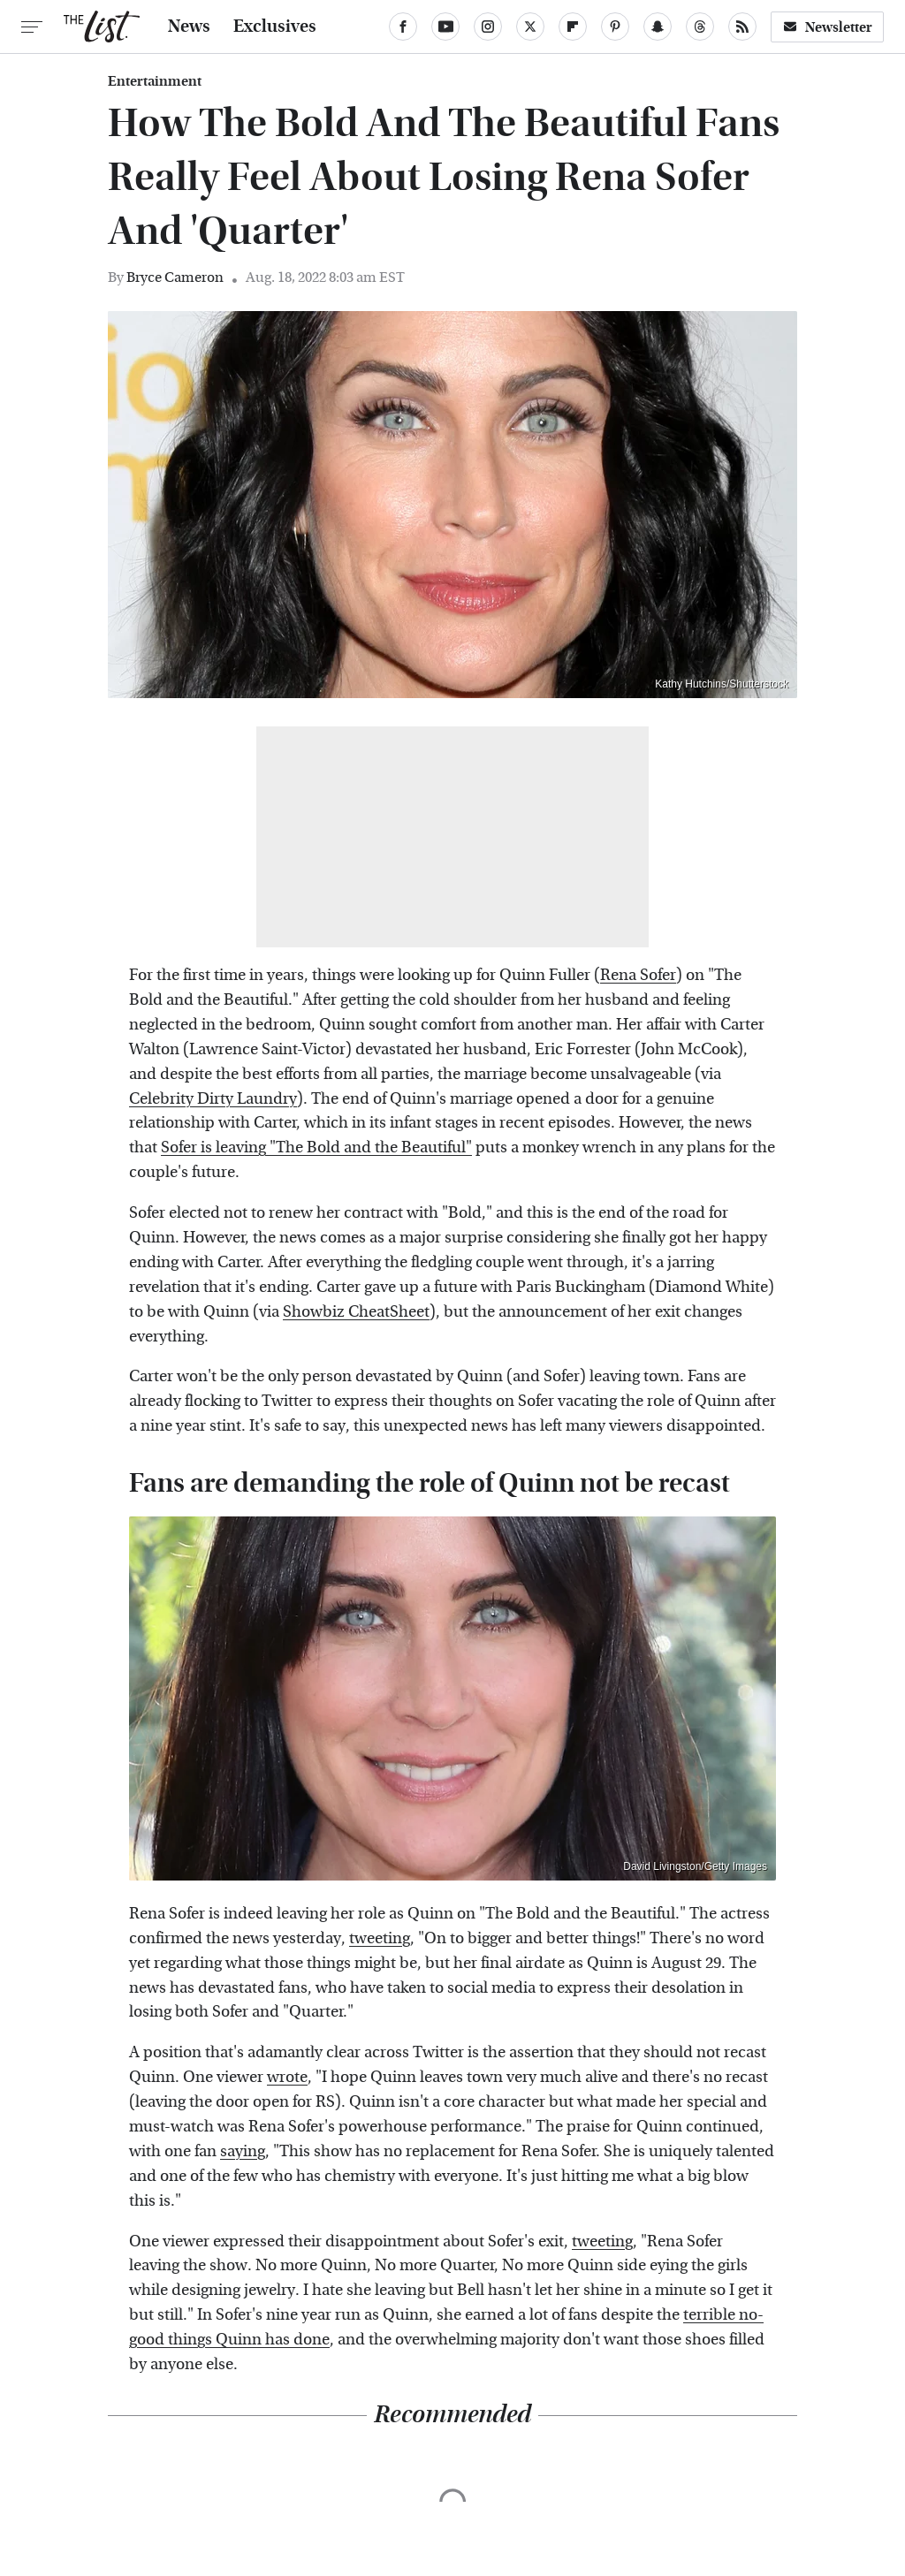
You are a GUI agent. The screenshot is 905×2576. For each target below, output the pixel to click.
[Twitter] (530, 26)
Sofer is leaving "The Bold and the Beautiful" (316, 1147)
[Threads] (700, 26)
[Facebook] (403, 26)
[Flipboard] (573, 26)
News (189, 26)
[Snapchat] (657, 26)
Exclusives (274, 26)
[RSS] (742, 26)
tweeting (379, 1938)
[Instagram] (488, 26)
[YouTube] (445, 26)
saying (242, 2151)
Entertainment (155, 81)
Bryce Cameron (175, 277)
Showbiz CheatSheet (356, 1312)
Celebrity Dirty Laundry (213, 1099)
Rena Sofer (638, 975)
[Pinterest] (615, 26)
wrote (287, 2077)
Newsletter (827, 27)
